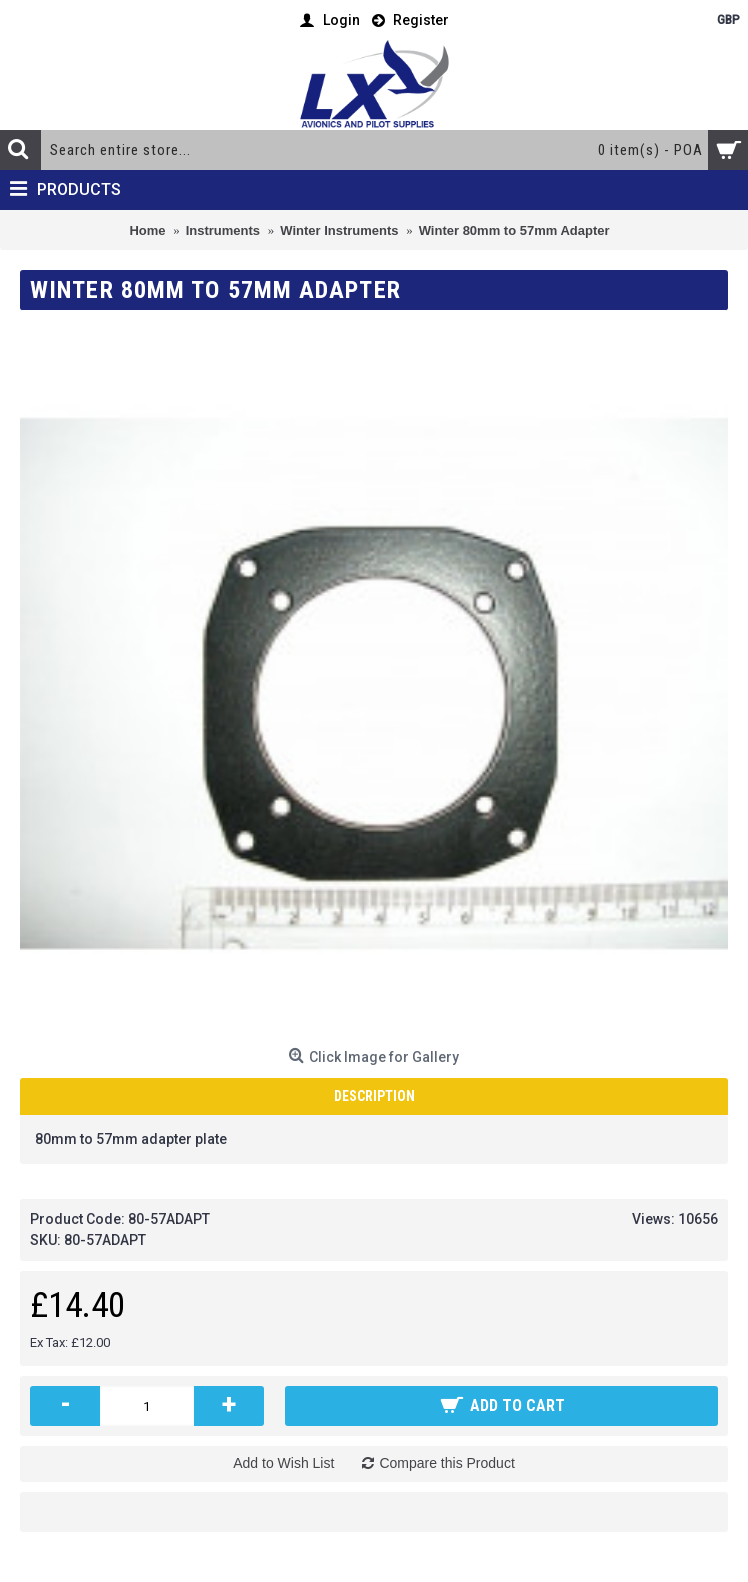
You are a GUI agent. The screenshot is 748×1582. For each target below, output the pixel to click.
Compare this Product (446, 1463)
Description (374, 1096)
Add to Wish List (283, 1463)
